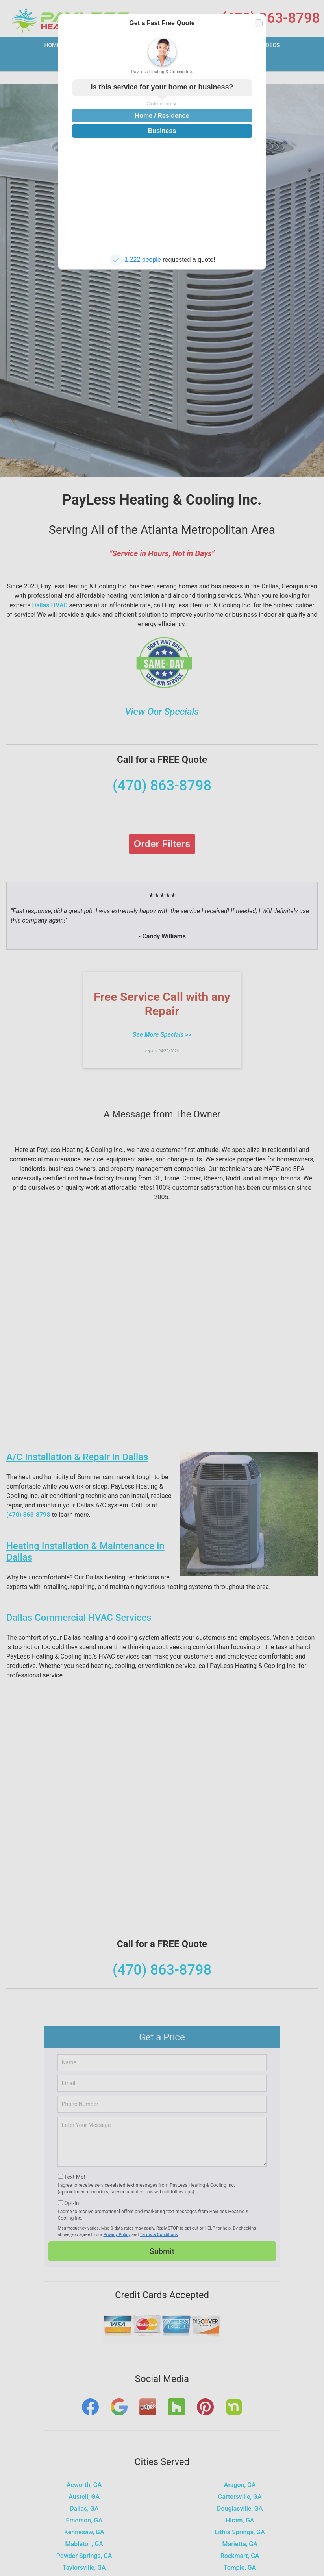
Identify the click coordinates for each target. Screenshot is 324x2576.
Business (162, 131)
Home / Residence (162, 115)
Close (258, 23)
